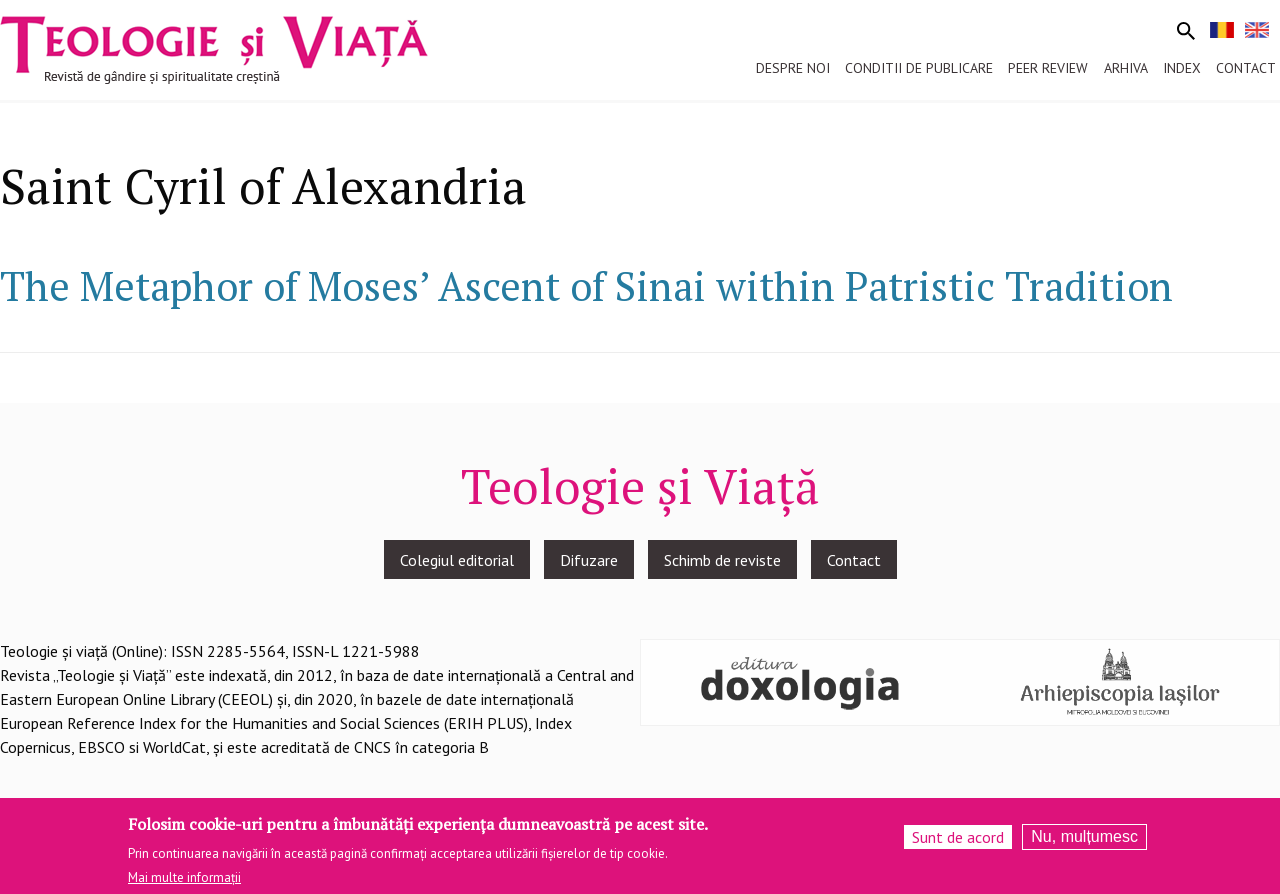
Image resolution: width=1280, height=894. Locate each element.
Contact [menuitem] (1246, 68)
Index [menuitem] (1182, 68)
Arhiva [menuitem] (1126, 68)
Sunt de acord (958, 844)
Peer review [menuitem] (1048, 68)
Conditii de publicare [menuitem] (919, 68)
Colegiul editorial (457, 560)
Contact (854, 560)
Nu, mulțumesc (1084, 843)
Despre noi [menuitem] (793, 68)
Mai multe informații (184, 884)
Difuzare (589, 560)
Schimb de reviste (722, 560)
